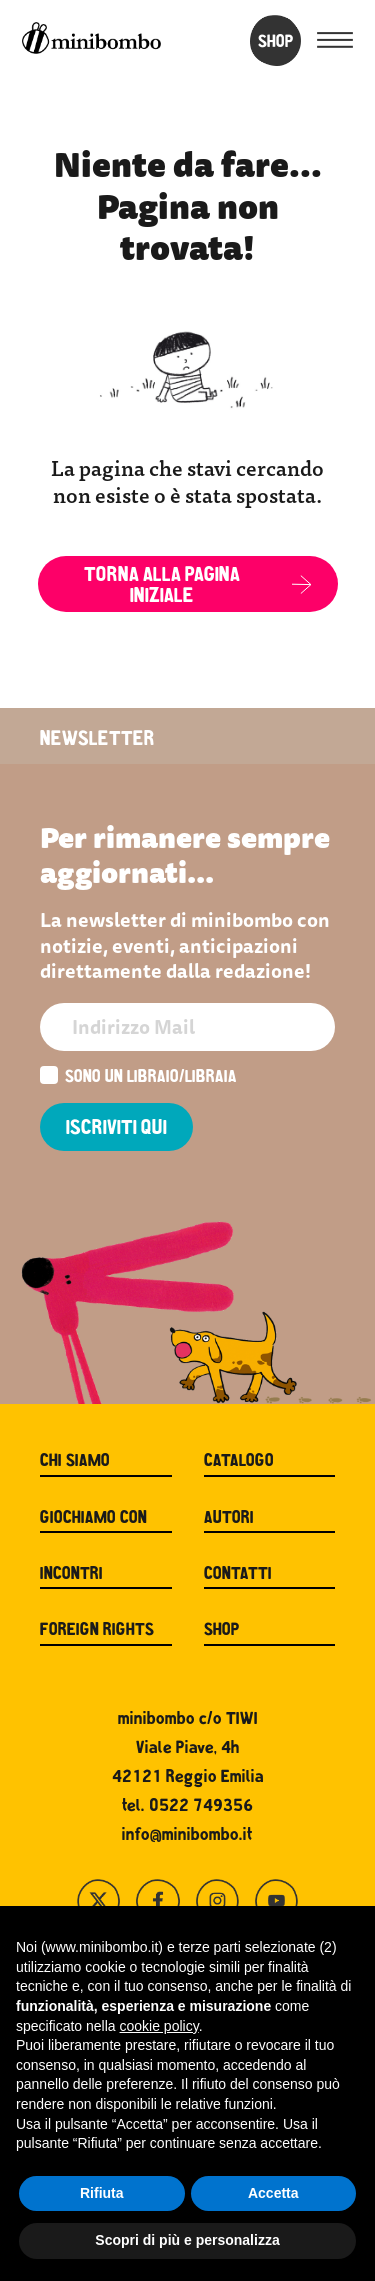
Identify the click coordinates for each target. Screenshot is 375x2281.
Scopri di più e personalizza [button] (187, 2240)
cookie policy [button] (159, 2026)
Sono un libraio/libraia (138, 1077)
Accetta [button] (273, 2193)
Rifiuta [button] (102, 2193)
